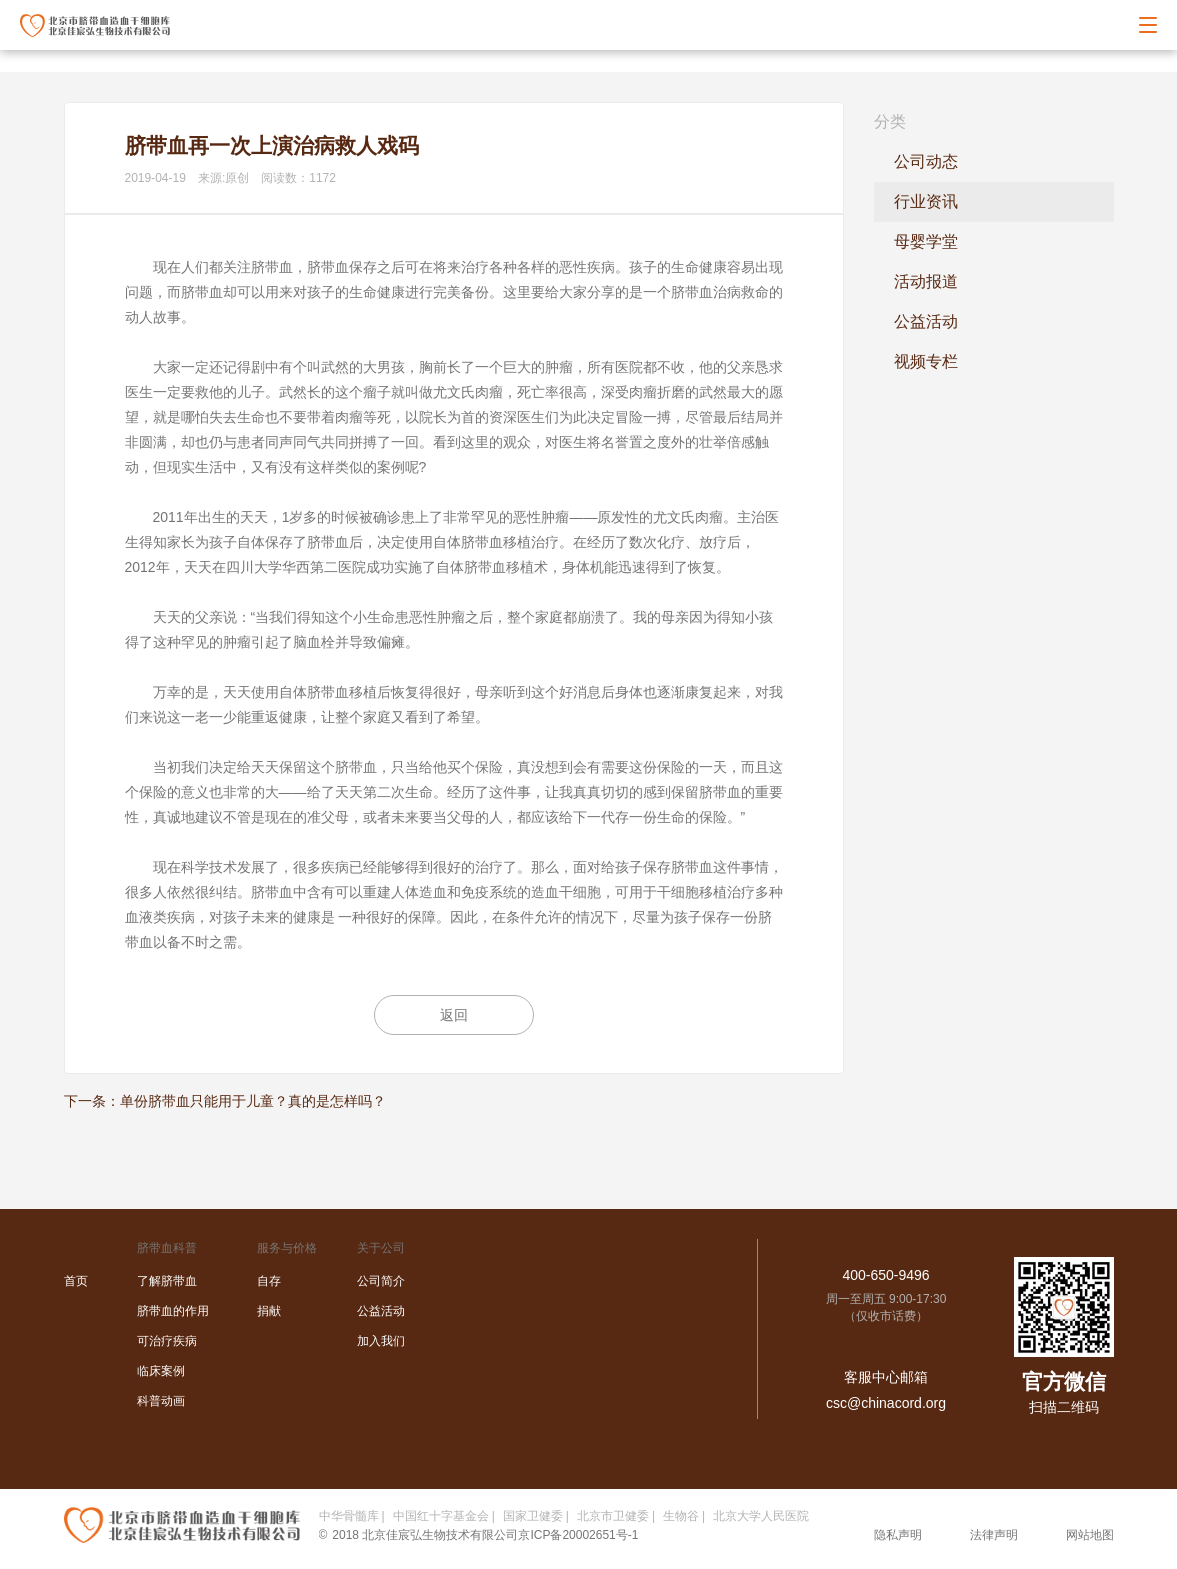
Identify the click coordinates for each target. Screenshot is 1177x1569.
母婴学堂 (926, 241)
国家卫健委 (533, 1516)
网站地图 (1090, 1535)
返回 (454, 1015)
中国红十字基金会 (441, 1516)
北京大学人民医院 (761, 1516)
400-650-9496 (885, 1275)
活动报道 (926, 281)
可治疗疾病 (167, 1341)
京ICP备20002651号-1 (578, 1535)
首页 (76, 1281)
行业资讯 (926, 201)
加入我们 (381, 1341)
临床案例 (161, 1371)
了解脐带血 (167, 1281)
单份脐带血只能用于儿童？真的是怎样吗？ (253, 1101)
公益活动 (926, 321)
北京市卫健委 (613, 1516)
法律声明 (994, 1535)
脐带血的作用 (173, 1311)
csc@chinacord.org (886, 1403)
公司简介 (381, 1281)
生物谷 (681, 1516)
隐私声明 (898, 1535)
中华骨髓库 (349, 1516)
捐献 (269, 1311)
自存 (269, 1281)
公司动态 (926, 161)
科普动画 (161, 1401)
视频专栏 (926, 361)
